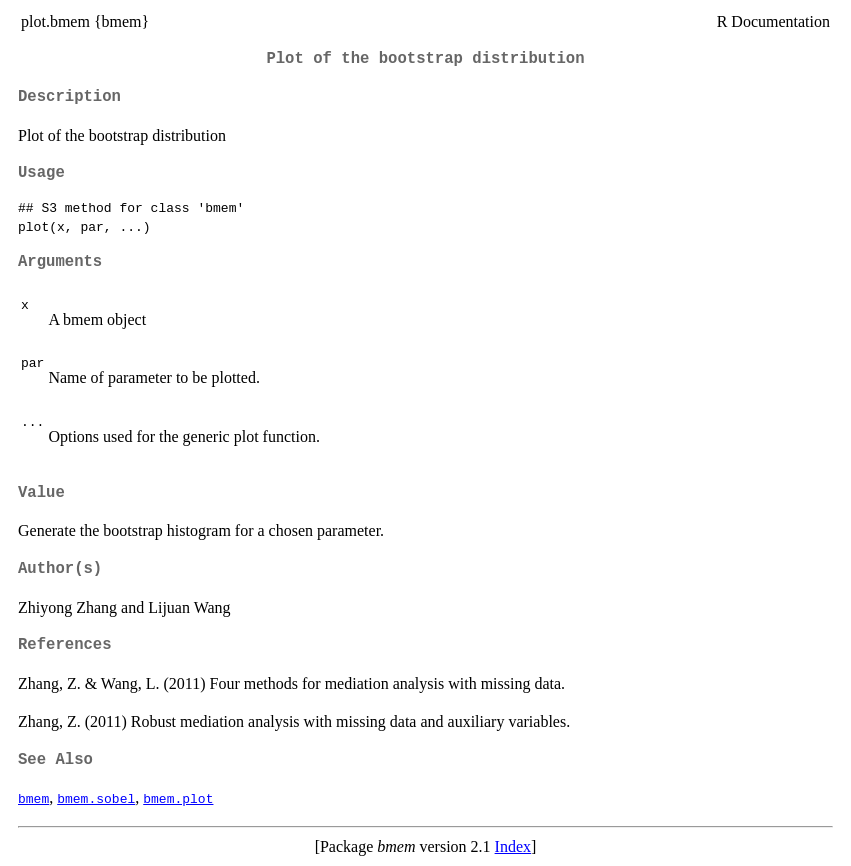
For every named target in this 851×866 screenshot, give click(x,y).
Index (513, 846)
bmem (33, 798)
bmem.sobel (96, 798)
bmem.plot (178, 798)
